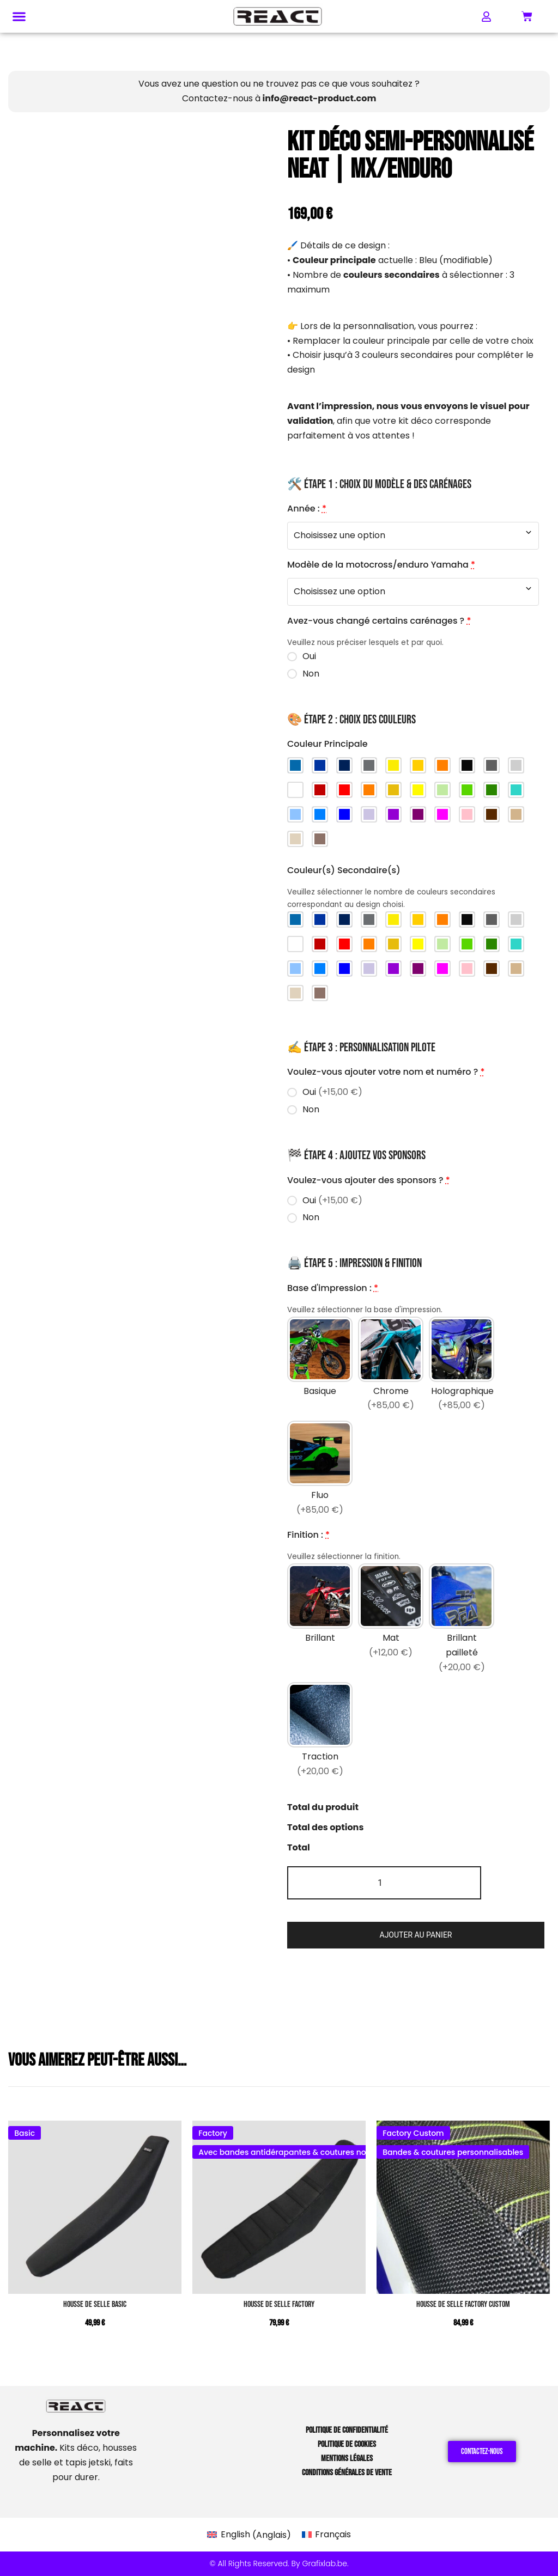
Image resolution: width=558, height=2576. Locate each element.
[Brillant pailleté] (461, 1620)
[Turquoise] (516, 790)
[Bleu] (320, 814)
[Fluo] (320, 1470)
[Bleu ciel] (295, 814)
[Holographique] (461, 1366)
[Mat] (390, 1620)
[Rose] (467, 814)
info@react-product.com (320, 98)
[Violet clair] (369, 814)
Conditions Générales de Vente (347, 2473)
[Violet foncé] (418, 814)
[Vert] (467, 790)
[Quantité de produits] (384, 1882)
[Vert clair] (442, 790)
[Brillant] (320, 1620)
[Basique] (320, 1366)
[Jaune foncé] (393, 790)
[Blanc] (295, 790)
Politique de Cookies (347, 2444)
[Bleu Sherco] (320, 765)
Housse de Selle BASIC (94, 2304)
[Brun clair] (516, 814)
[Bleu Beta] (295, 765)
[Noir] (467, 765)
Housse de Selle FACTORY (279, 2304)
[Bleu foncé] (344, 814)
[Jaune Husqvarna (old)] (418, 765)
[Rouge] (344, 790)
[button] (18, 16)
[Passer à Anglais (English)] (249, 2535)
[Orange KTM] (442, 765)
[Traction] (320, 1731)
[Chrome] (390, 1366)
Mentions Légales (347, 2458)
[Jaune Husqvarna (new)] (393, 765)
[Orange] (369, 790)
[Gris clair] (516, 765)
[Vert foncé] (491, 790)
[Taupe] (320, 839)
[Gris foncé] (491, 765)
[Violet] (393, 814)
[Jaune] (418, 790)
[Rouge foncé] (320, 790)
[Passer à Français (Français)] (326, 2535)
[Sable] (295, 839)
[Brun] (491, 814)
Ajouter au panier (416, 1935)
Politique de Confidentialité (347, 2430)
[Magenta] (442, 814)
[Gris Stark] (369, 765)
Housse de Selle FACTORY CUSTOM (463, 2304)
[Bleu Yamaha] (344, 765)
